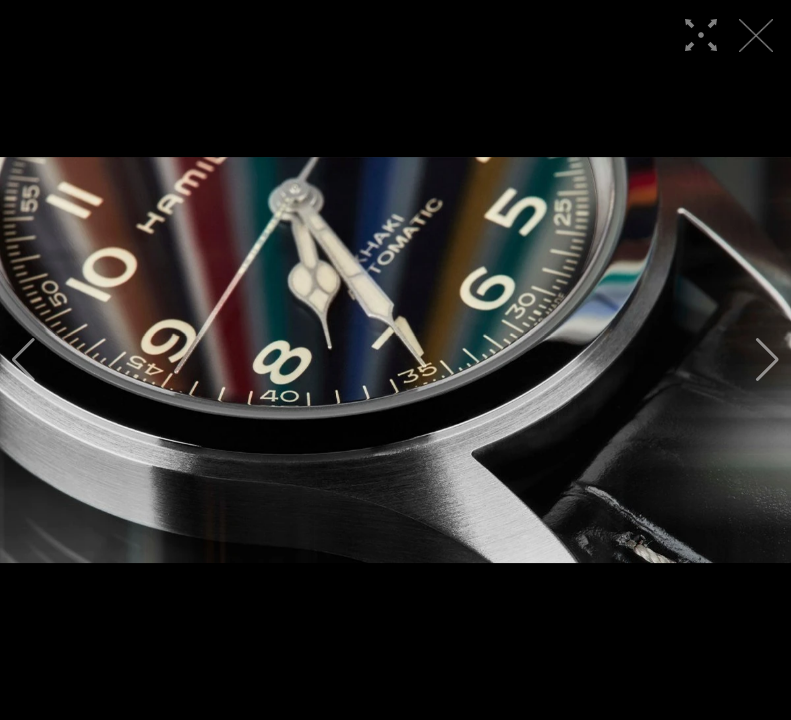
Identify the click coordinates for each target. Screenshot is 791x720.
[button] (23, 360)
